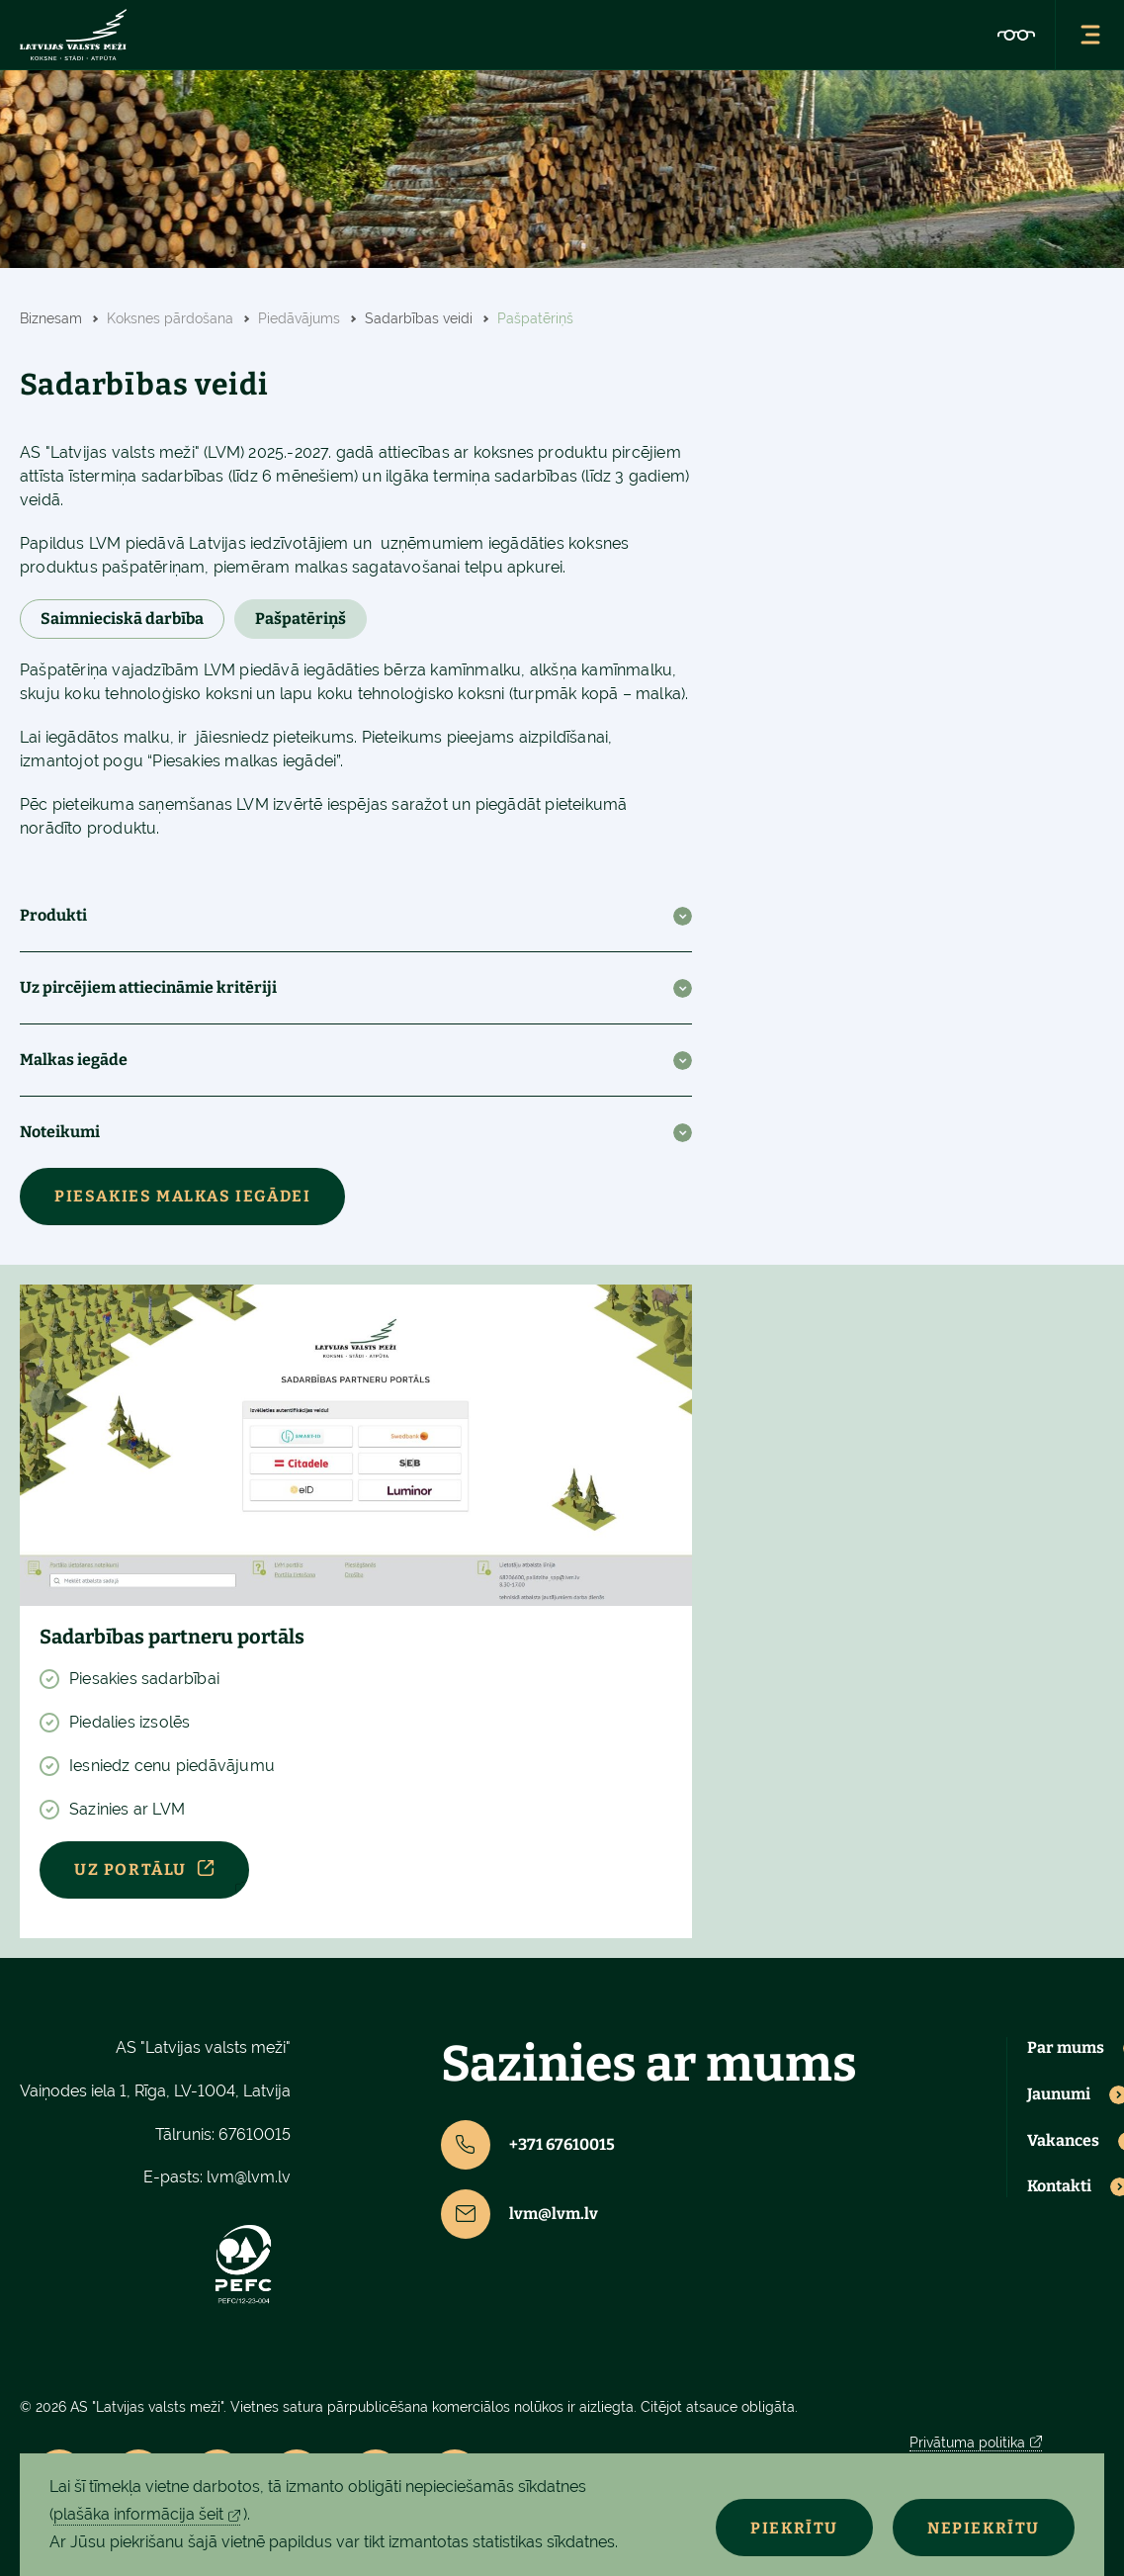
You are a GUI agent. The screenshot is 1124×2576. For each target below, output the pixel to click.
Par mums (1065, 2048)
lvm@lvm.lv (249, 2177)
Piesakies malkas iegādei (182, 1196)
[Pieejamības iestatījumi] (1016, 34)
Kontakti (1059, 2186)
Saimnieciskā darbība (122, 618)
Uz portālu (130, 1869)
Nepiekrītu (983, 2528)
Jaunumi (1058, 2094)
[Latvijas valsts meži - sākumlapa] (73, 34)
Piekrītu (794, 2528)
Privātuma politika (967, 2442)
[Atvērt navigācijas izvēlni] (1089, 34)
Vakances (1063, 2141)
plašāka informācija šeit (138, 2514)
